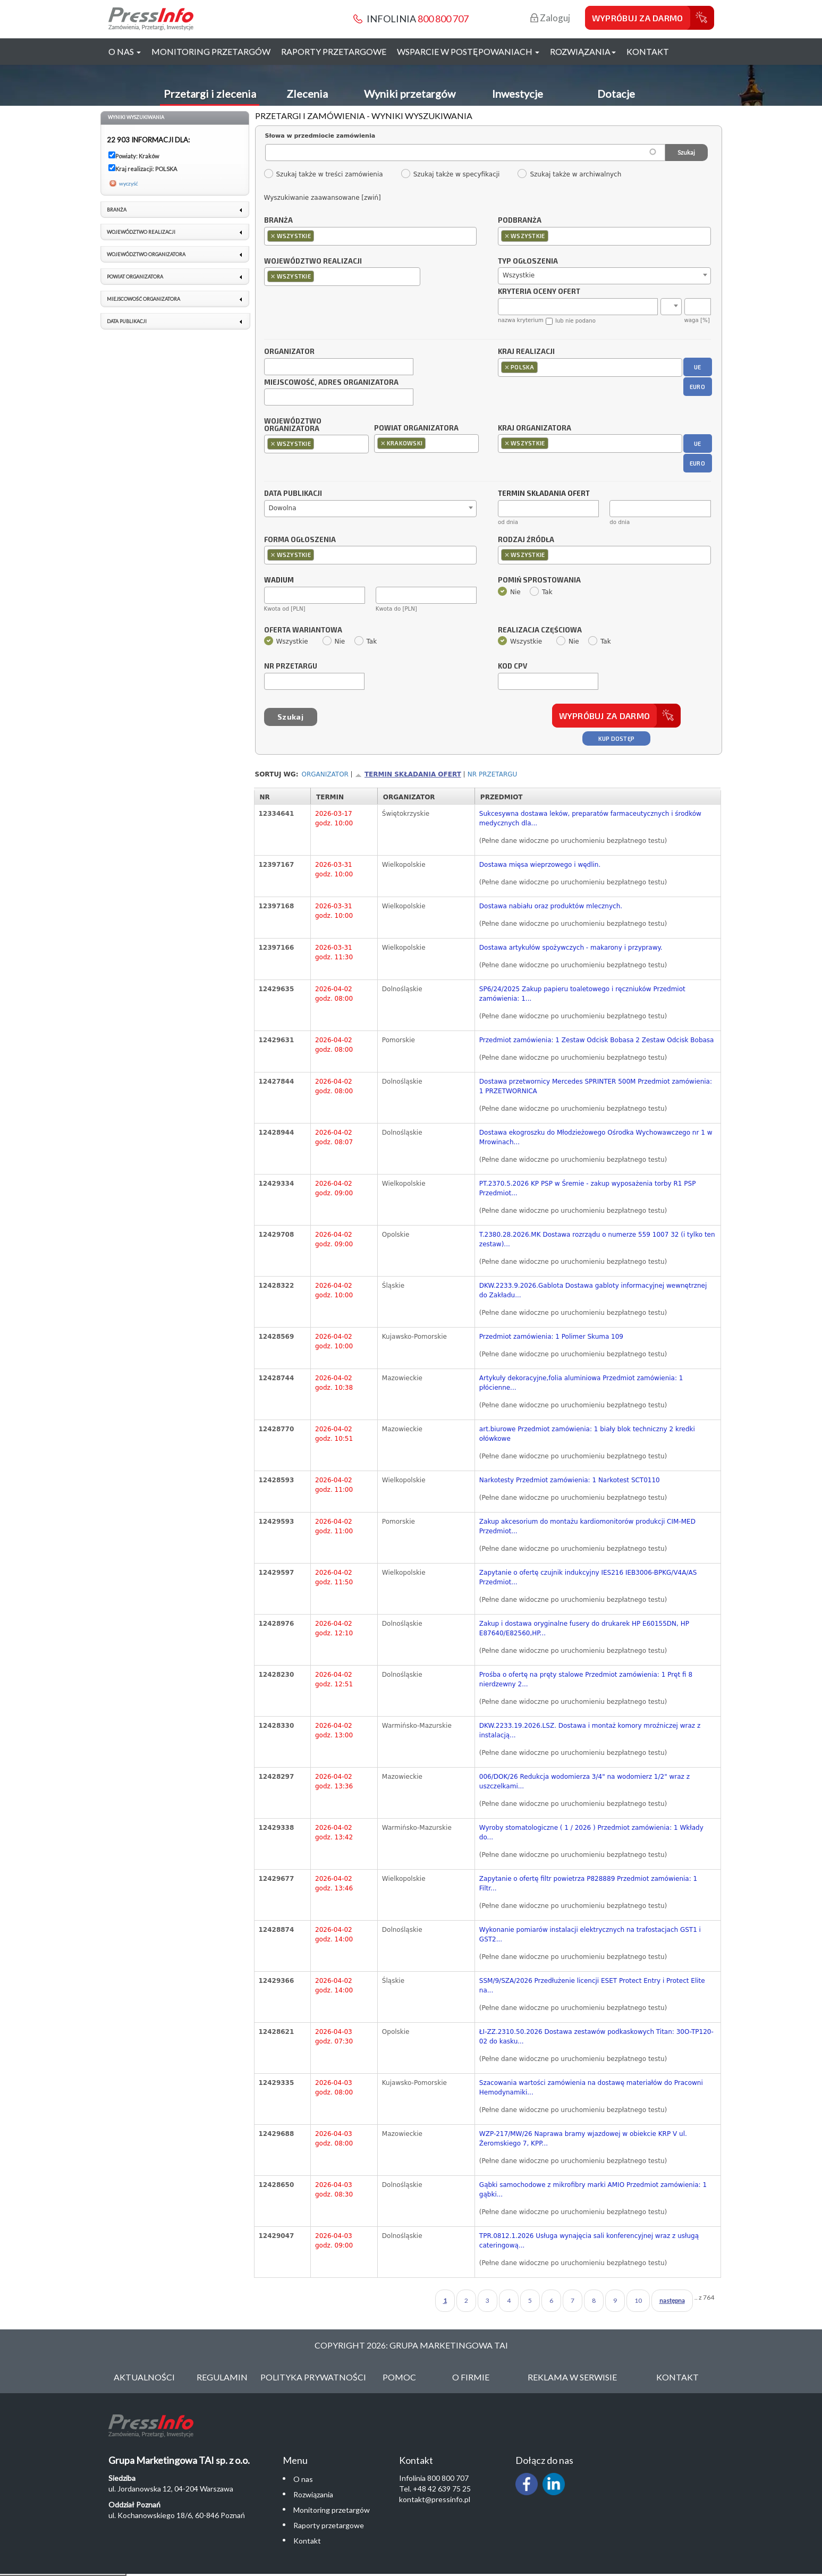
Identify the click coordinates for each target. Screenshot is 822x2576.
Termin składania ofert (413, 774)
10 (638, 2300)
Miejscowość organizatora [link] (143, 299)
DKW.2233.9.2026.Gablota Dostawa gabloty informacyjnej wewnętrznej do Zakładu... (593, 1290)
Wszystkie (286, 641)
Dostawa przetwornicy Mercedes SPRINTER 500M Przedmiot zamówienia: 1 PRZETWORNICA (595, 1086)
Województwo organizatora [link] (146, 254)
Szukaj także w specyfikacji (450, 174)
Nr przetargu (290, 666)
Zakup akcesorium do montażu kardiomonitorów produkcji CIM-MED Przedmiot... (587, 1526)
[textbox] (319, 235)
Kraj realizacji (526, 352)
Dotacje (616, 93)
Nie (509, 592)
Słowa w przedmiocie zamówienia (320, 135)
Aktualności (144, 2377)
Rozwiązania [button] (583, 51)
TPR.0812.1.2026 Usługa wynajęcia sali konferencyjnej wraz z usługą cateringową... (589, 2240)
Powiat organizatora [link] (135, 277)
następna (672, 2300)
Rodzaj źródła (526, 540)
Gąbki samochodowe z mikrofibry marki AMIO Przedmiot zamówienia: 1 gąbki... (593, 2189)
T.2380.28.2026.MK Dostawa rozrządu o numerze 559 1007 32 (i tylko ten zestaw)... (597, 1239)
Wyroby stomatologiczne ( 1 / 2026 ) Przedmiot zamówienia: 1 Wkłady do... (591, 1832)
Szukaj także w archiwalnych (569, 174)
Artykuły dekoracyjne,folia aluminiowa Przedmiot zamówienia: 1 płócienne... (581, 1382)
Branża (278, 220)
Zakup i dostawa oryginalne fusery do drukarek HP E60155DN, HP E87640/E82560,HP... (584, 1628)
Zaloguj (550, 17)
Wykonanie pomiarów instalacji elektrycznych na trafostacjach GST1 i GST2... (590, 1934)
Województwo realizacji (313, 261)
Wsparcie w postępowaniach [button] (468, 51)
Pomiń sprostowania (539, 580)
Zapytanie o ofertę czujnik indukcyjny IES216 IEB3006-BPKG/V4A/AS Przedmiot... (588, 1577)
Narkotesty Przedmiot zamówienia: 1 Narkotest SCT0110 (569, 1480)
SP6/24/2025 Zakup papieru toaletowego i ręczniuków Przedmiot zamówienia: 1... (582, 993)
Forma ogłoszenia (300, 540)
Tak (541, 592)
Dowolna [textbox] (282, 508)
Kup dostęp (616, 738)
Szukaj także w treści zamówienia (323, 174)
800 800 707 (443, 18)
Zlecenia (307, 93)
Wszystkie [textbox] (519, 275)
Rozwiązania (313, 2494)
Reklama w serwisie (572, 2377)
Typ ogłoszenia (528, 261)
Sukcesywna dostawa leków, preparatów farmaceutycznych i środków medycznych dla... (590, 818)
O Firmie (470, 2377)
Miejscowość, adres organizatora (331, 382)
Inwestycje (517, 93)
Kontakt (647, 51)
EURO (697, 386)
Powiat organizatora (416, 428)
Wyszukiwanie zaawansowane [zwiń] (322, 197)
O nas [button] (124, 51)
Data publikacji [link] (127, 321)
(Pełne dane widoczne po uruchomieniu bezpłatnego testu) (573, 840)
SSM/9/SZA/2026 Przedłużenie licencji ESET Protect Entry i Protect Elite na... (592, 1985)
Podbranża (519, 220)
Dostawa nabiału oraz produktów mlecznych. (550, 906)
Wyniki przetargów (409, 93)
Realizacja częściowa (540, 630)
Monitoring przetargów (210, 51)
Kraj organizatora (534, 428)
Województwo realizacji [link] (141, 232)
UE (697, 367)
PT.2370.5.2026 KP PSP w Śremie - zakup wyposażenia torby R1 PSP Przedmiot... (587, 1188)
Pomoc (399, 2377)
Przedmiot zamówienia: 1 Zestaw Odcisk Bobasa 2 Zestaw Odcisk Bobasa (596, 1040)
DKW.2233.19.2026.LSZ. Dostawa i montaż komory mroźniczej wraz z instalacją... (589, 1730)
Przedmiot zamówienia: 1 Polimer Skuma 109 (551, 1336)
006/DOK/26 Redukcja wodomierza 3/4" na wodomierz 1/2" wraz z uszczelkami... (584, 1781)
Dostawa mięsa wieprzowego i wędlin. (539, 864)
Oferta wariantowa (303, 630)
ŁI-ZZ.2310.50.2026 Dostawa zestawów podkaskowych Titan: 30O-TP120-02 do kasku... (596, 2036)
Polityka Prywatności (313, 2377)
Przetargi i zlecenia (210, 93)
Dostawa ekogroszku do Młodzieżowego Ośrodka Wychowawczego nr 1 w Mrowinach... (596, 1137)
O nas (303, 2479)
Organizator (289, 352)
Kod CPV (512, 666)
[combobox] (370, 236)
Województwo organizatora (292, 425)
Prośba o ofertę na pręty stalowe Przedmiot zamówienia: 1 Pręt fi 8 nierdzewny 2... (585, 1679)
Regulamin (222, 2377)
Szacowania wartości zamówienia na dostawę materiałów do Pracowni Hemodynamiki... (591, 2087)
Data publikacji (293, 493)
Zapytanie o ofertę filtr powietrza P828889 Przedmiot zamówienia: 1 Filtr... (588, 1883)
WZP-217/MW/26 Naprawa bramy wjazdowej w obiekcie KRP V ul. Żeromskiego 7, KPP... (583, 2138)
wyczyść (128, 183)
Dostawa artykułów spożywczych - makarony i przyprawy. (571, 947)
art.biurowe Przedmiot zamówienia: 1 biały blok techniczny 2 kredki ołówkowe (587, 1433)
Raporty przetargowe (333, 51)
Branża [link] (116, 210)
